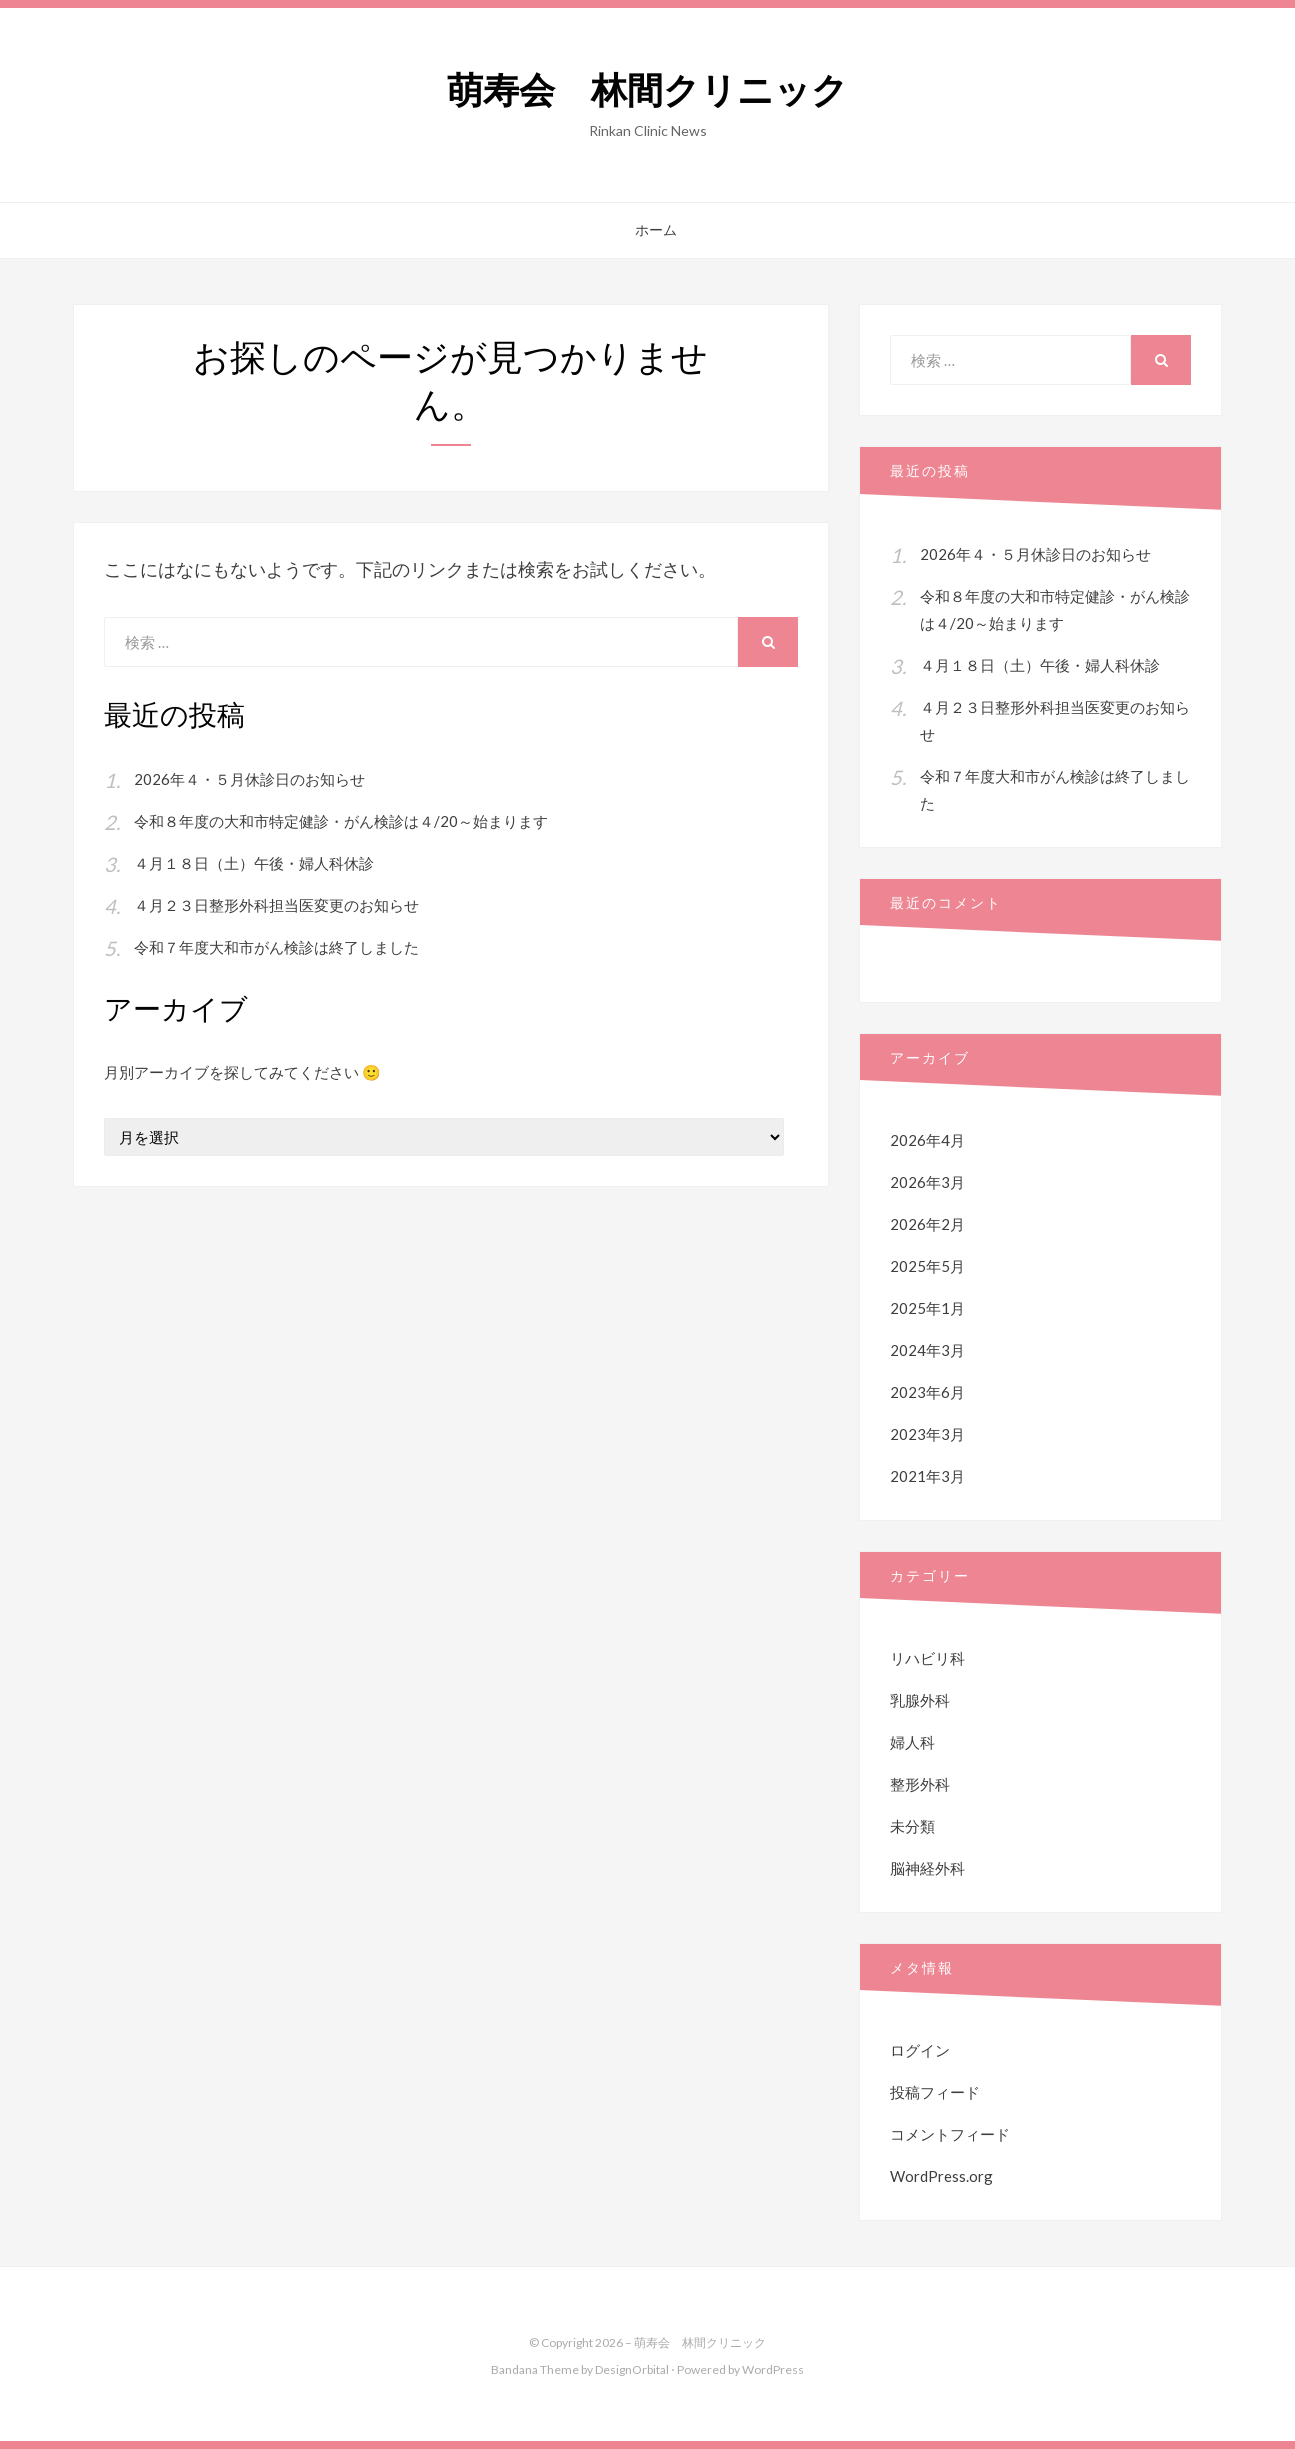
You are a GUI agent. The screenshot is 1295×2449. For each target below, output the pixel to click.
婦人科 (912, 1742)
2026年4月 (927, 1140)
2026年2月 (927, 1224)
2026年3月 (927, 1182)
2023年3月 (927, 1434)
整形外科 (920, 1784)
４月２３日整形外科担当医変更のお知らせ (276, 905)
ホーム (656, 230)
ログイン (920, 2050)
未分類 (912, 1826)
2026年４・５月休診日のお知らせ (249, 779)
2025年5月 (927, 1266)
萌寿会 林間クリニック (647, 90)
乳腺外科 (920, 1700)
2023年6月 (927, 1392)
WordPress (773, 2369)
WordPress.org (941, 2176)
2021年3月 (927, 1476)
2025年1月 (927, 1308)
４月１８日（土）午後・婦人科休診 (254, 863)
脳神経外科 (927, 1868)
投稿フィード (935, 2092)
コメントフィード (950, 2134)
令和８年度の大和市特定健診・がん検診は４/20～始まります (341, 821)
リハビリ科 (927, 1658)
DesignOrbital (632, 2369)
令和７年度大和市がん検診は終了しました (276, 947)
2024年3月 (927, 1350)
